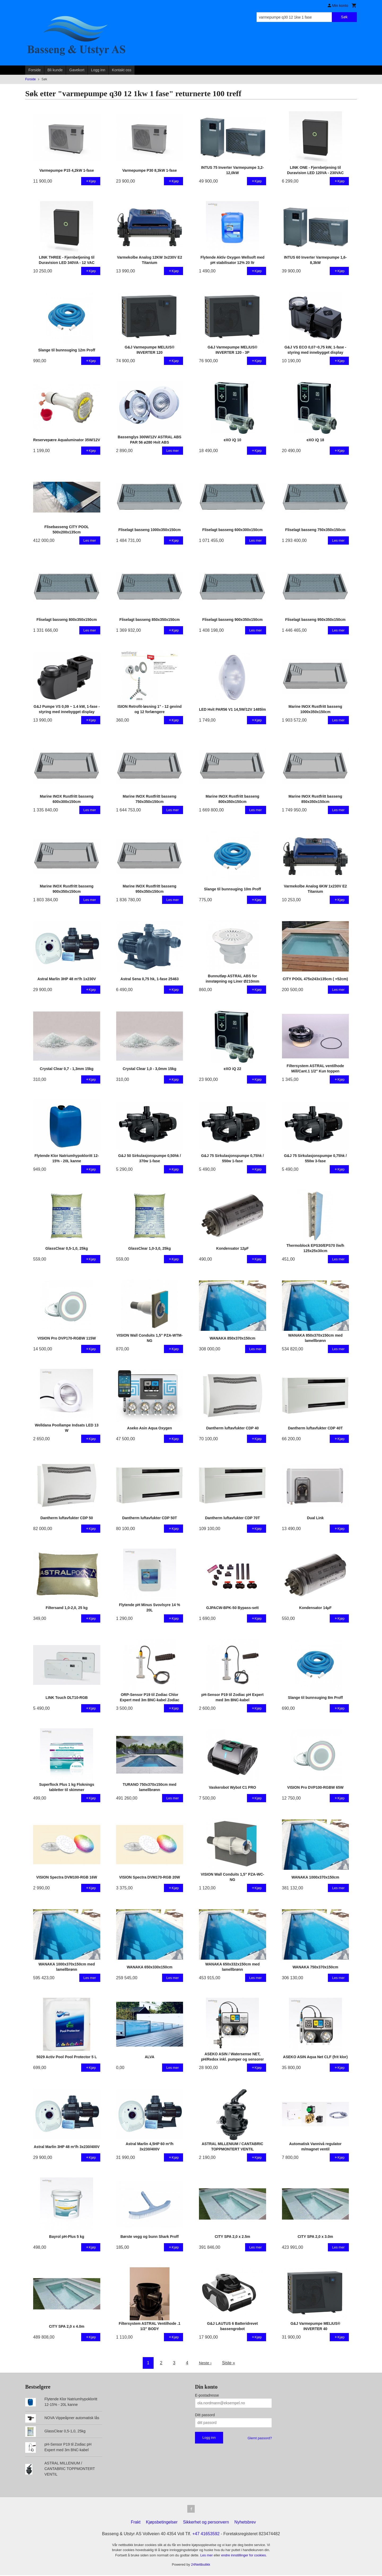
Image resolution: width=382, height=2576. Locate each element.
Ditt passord (205, 2415)
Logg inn (98, 70)
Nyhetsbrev (245, 2523)
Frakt (135, 2523)
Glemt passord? (260, 2438)
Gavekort (76, 70)
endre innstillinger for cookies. (244, 2556)
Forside (34, 70)
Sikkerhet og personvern (206, 2523)
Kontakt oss (121, 70)
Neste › (205, 2363)
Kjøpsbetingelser (161, 2523)
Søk (344, 17)
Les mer (207, 2556)
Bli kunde (55, 70)
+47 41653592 (206, 2534)
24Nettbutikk (200, 2565)
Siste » (229, 2363)
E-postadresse (207, 2395)
